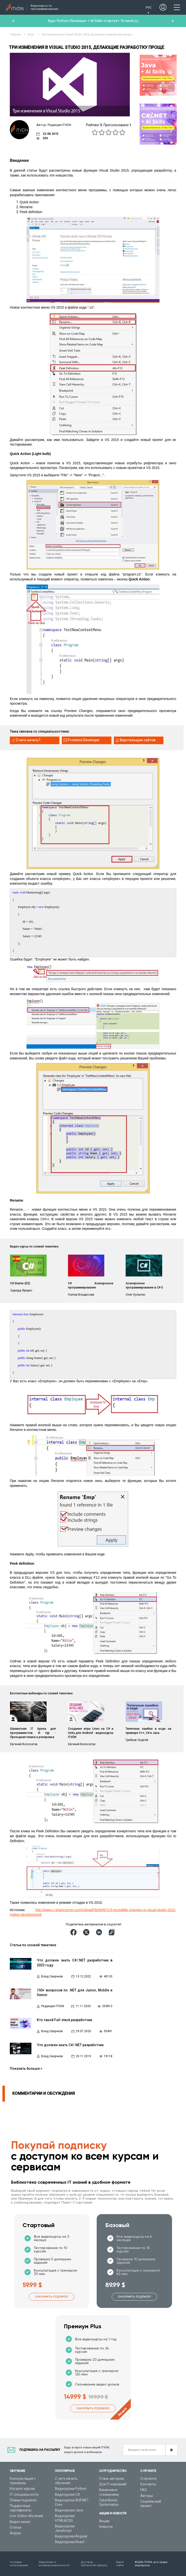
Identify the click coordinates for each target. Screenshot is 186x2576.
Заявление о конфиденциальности (54, 2564)
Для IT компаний (112, 2484)
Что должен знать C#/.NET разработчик (70, 2045)
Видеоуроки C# (67, 2494)
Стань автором (111, 2478)
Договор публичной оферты (94, 2564)
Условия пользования (19, 2564)
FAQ (143, 2490)
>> (136, 21)
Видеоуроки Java (69, 2510)
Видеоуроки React (69, 2542)
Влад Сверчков (52, 1976)
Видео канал (20, 2522)
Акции (104, 2521)
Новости (106, 2527)
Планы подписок (23, 2500)
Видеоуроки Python (70, 2489)
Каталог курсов (22, 2489)
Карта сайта (120, 2564)
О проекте (148, 2478)
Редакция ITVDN (52, 2006)
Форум (15, 2533)
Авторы (146, 2496)
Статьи (15, 2527)
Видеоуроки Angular (71, 2536)
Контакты (148, 2484)
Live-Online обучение (26, 2516)
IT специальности (24, 2494)
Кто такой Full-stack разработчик (64, 2020)
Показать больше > (26, 2068)
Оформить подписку (51, 2296)
